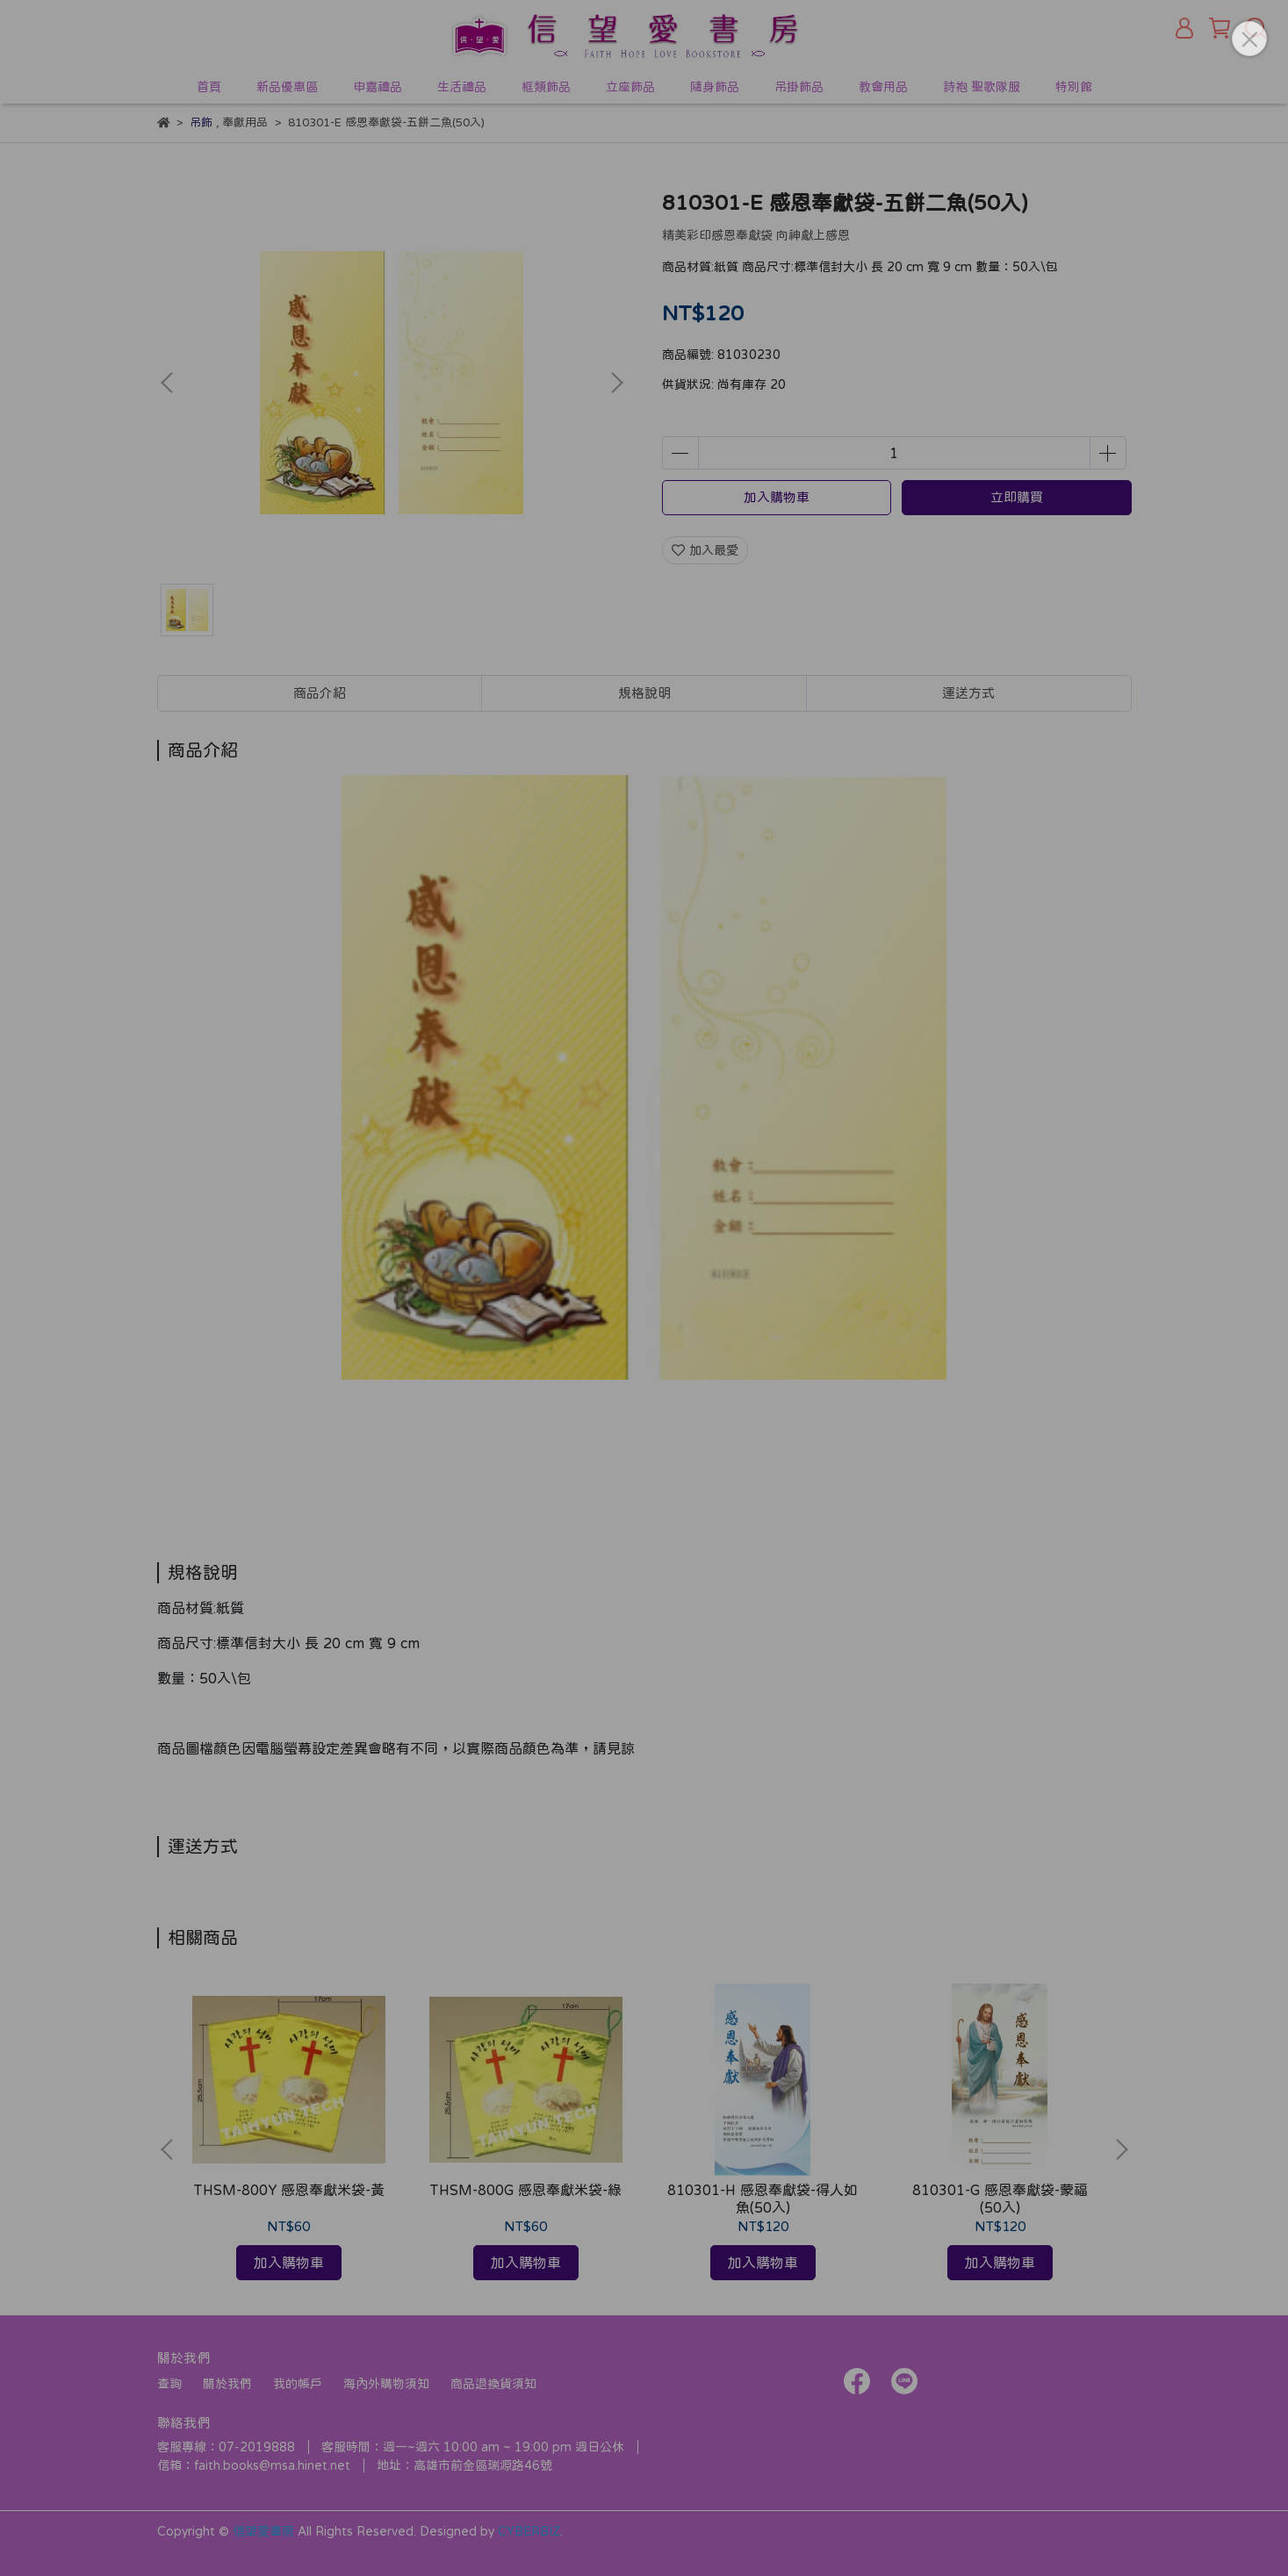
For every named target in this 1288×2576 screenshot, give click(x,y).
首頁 (209, 87)
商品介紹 (319, 692)
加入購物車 (776, 497)
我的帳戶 (297, 2384)
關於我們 (227, 2384)
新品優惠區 (287, 87)
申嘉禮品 (377, 87)
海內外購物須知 (386, 2384)
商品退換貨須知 (493, 2384)
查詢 (169, 2384)
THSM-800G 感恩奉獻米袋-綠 (525, 2190)
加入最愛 (705, 550)
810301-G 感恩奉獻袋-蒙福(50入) (1000, 2198)
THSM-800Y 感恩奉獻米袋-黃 (289, 2190)
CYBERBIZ (529, 2531)
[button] (616, 382)
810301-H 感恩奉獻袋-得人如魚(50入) (762, 2198)
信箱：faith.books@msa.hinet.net (253, 2465)
